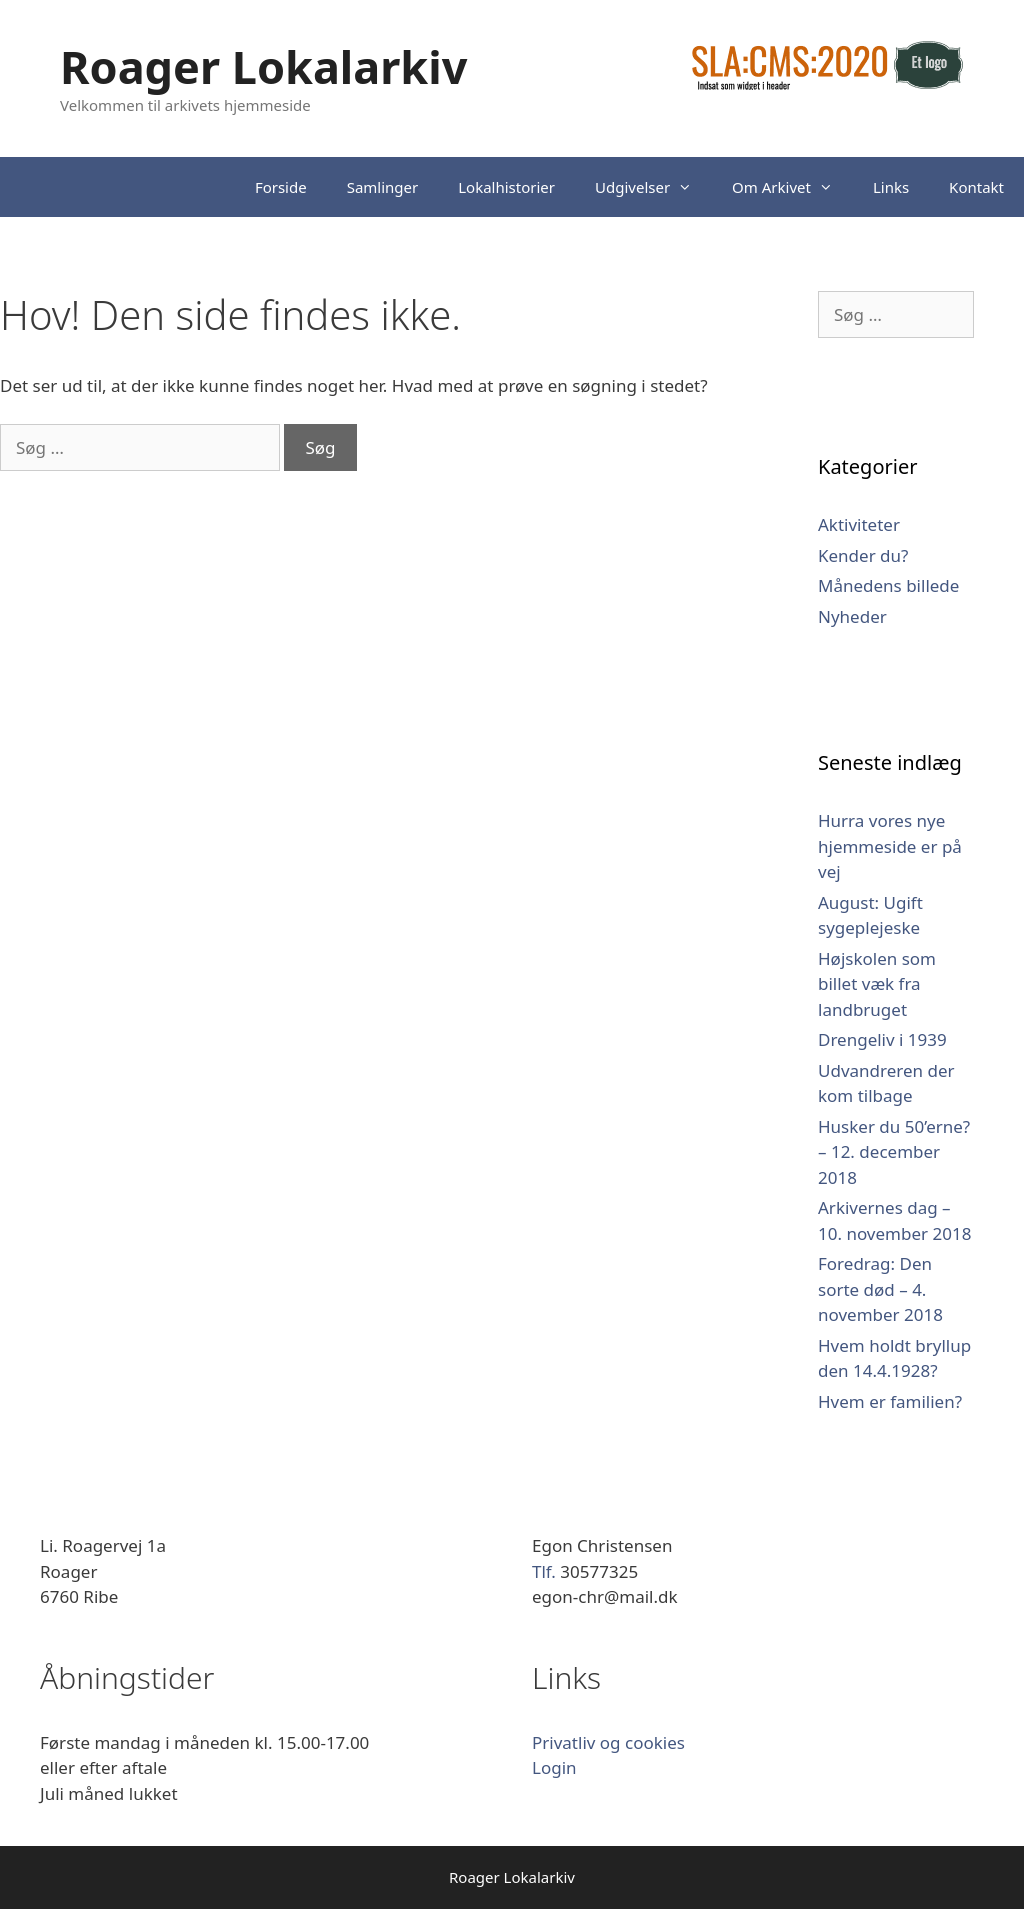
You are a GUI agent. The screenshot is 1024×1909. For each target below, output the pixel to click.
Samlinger (383, 187)
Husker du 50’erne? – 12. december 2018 (894, 1152)
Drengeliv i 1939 (882, 1039)
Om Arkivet (792, 187)
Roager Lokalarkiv (263, 66)
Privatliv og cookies (608, 1742)
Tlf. (546, 1571)
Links (891, 187)
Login (554, 1767)
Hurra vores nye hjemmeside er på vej (890, 846)
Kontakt (976, 187)
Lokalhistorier (506, 187)
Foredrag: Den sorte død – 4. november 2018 (880, 1289)
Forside (281, 187)
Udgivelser (653, 187)
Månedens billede (888, 585)
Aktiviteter (859, 524)
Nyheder (852, 616)
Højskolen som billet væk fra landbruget (877, 984)
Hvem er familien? (890, 1401)
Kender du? (863, 555)
